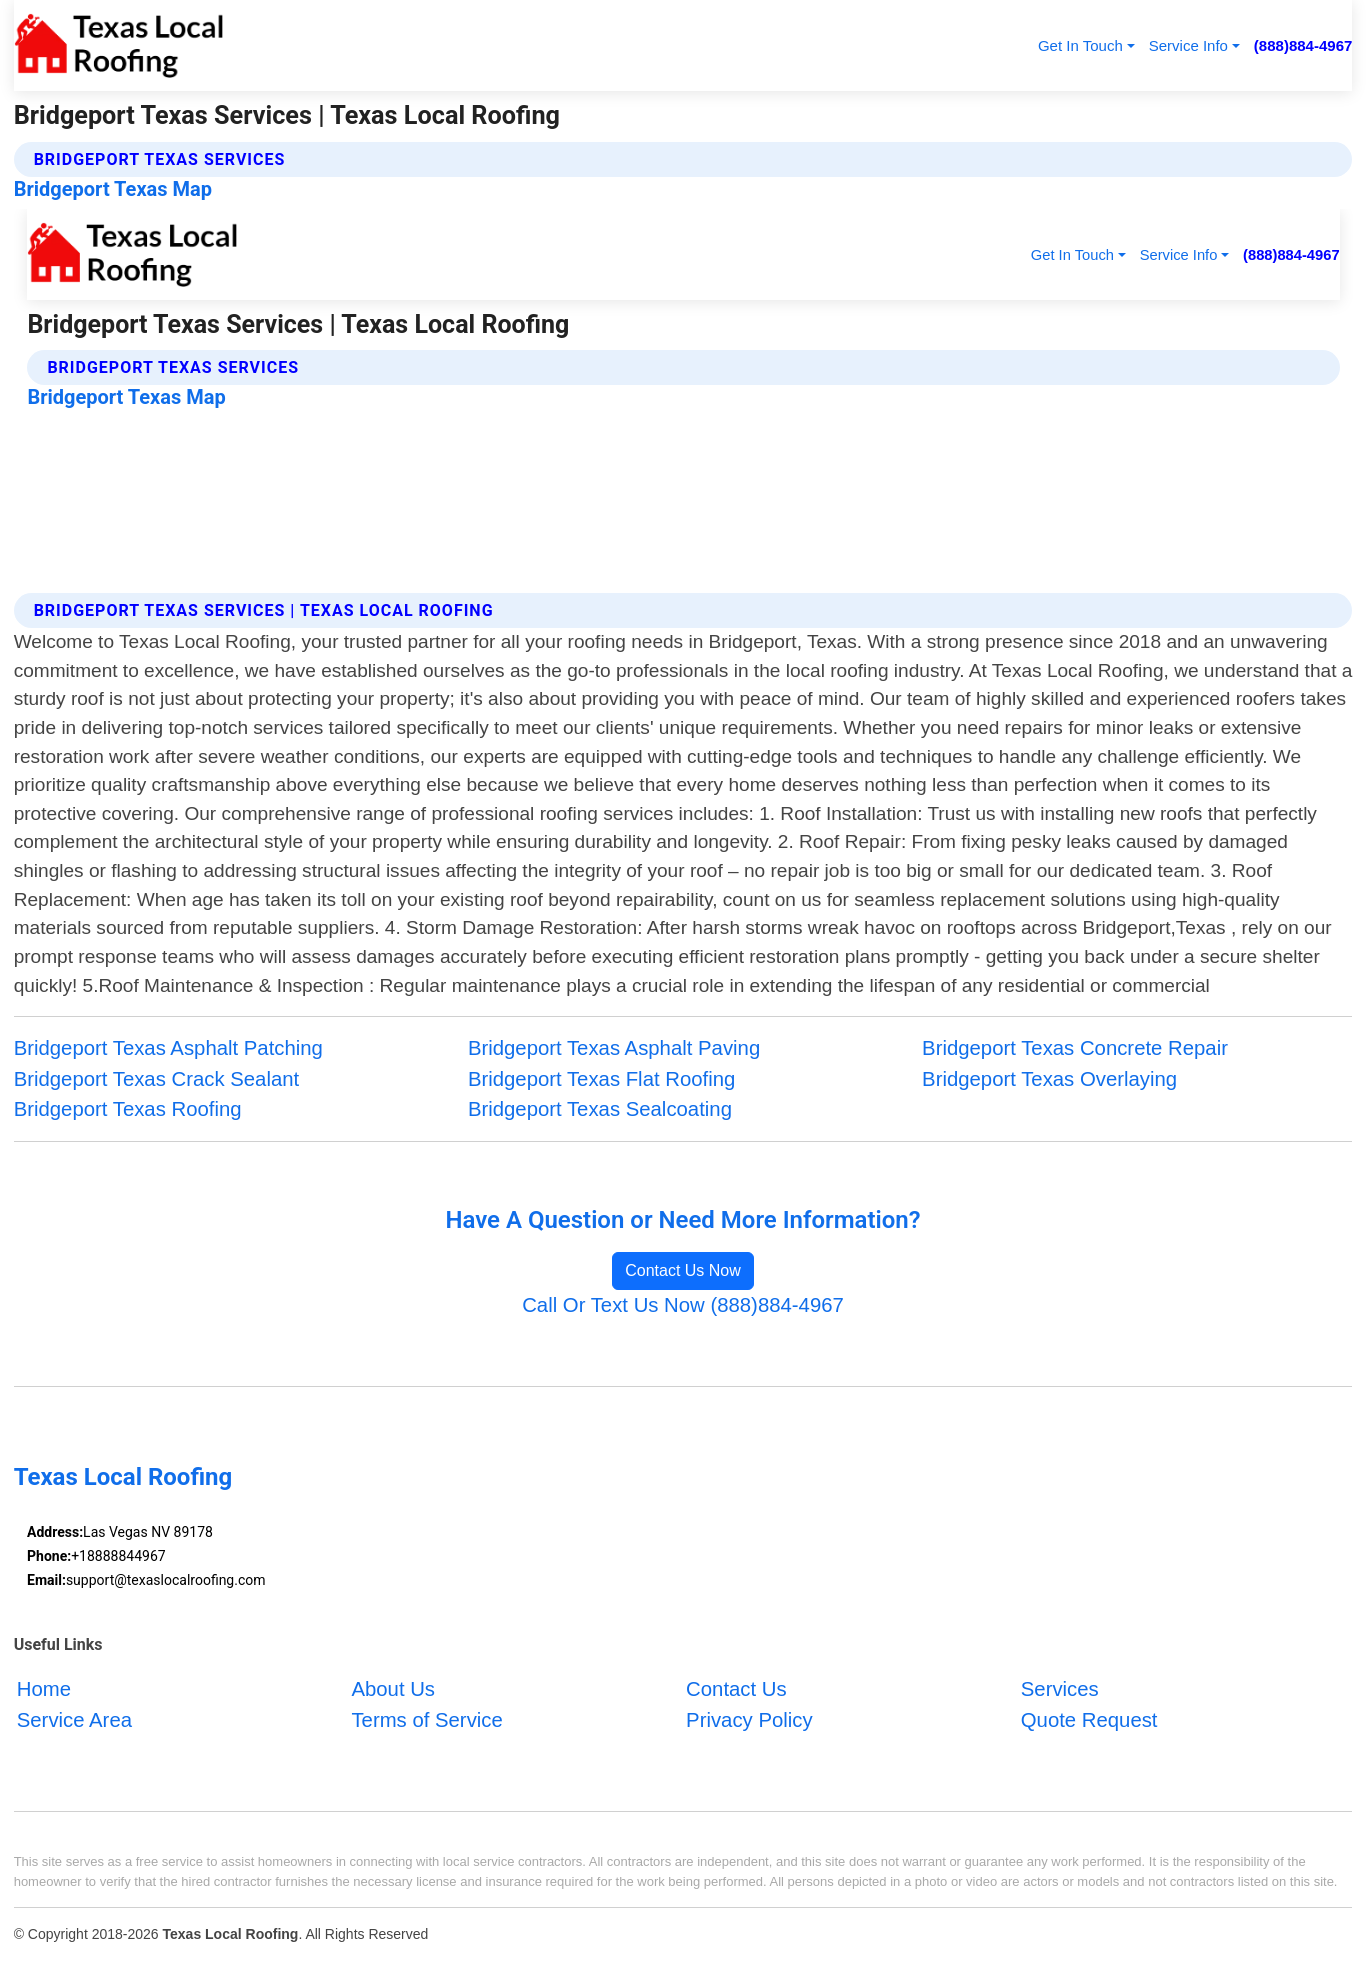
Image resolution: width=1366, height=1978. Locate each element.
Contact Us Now (683, 1270)
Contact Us (736, 1689)
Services (1060, 1689)
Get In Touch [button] (1080, 45)
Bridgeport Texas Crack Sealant (157, 1079)
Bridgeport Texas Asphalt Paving (614, 1048)
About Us (393, 1689)
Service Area (74, 1720)
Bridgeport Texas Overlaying (1049, 1079)
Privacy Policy (749, 1720)
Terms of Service (426, 1720)
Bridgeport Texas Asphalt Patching (168, 1048)
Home (44, 1689)
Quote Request (1089, 1720)
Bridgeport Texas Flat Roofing (601, 1079)
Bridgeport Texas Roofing (128, 1109)
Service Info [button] (1188, 45)
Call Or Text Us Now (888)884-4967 (683, 1305)
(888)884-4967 (1303, 45)
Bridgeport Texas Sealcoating (600, 1109)
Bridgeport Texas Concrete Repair (1075, 1048)
